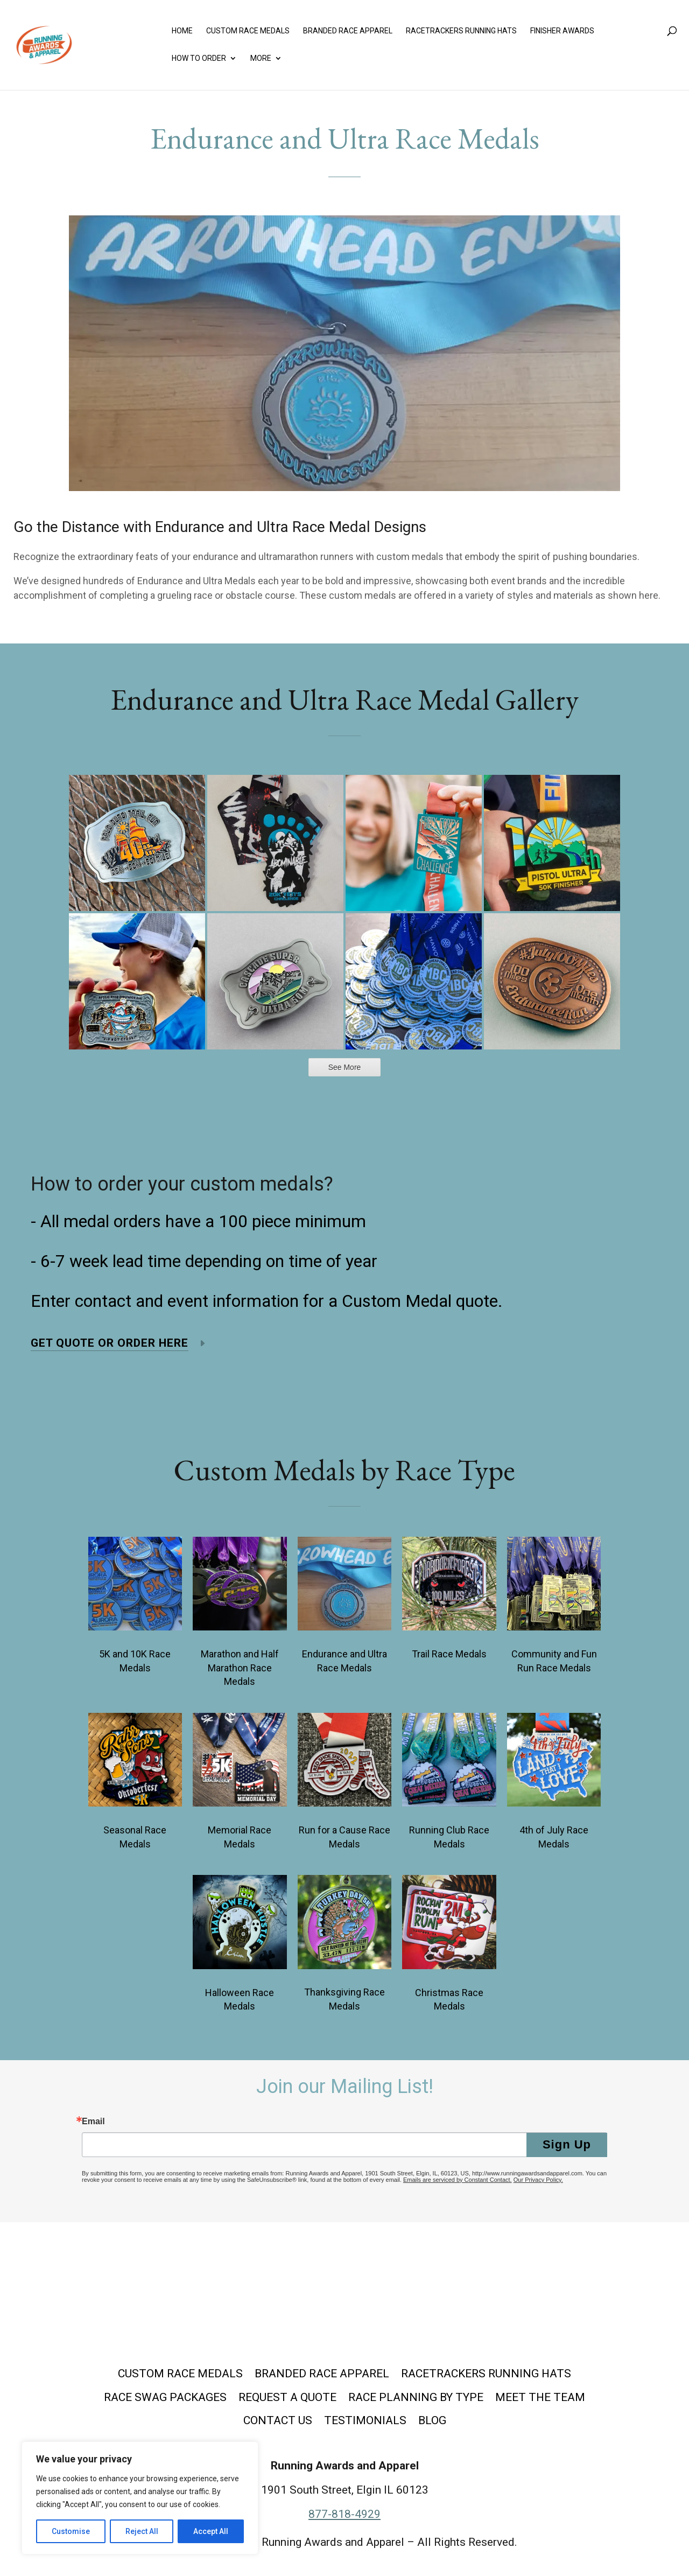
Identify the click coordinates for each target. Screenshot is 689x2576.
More (260, 58)
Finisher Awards (562, 30)
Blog (432, 2420)
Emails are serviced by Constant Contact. (457, 2179)
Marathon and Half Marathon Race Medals (240, 1668)
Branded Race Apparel (347, 30)
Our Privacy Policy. (538, 2179)
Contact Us (277, 2420)
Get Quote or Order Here (109, 1342)
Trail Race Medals (449, 1654)
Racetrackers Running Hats (461, 30)
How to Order (199, 58)
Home (182, 30)
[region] (140, 2497)
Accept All (210, 2531)
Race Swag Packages (165, 2397)
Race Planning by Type (415, 2397)
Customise (71, 2531)
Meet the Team (540, 2397)
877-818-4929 (344, 2514)
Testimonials (365, 2420)
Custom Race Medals (248, 30)
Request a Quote (287, 2397)
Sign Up (567, 2144)
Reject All (141, 2531)
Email (93, 2121)
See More (344, 1067)
